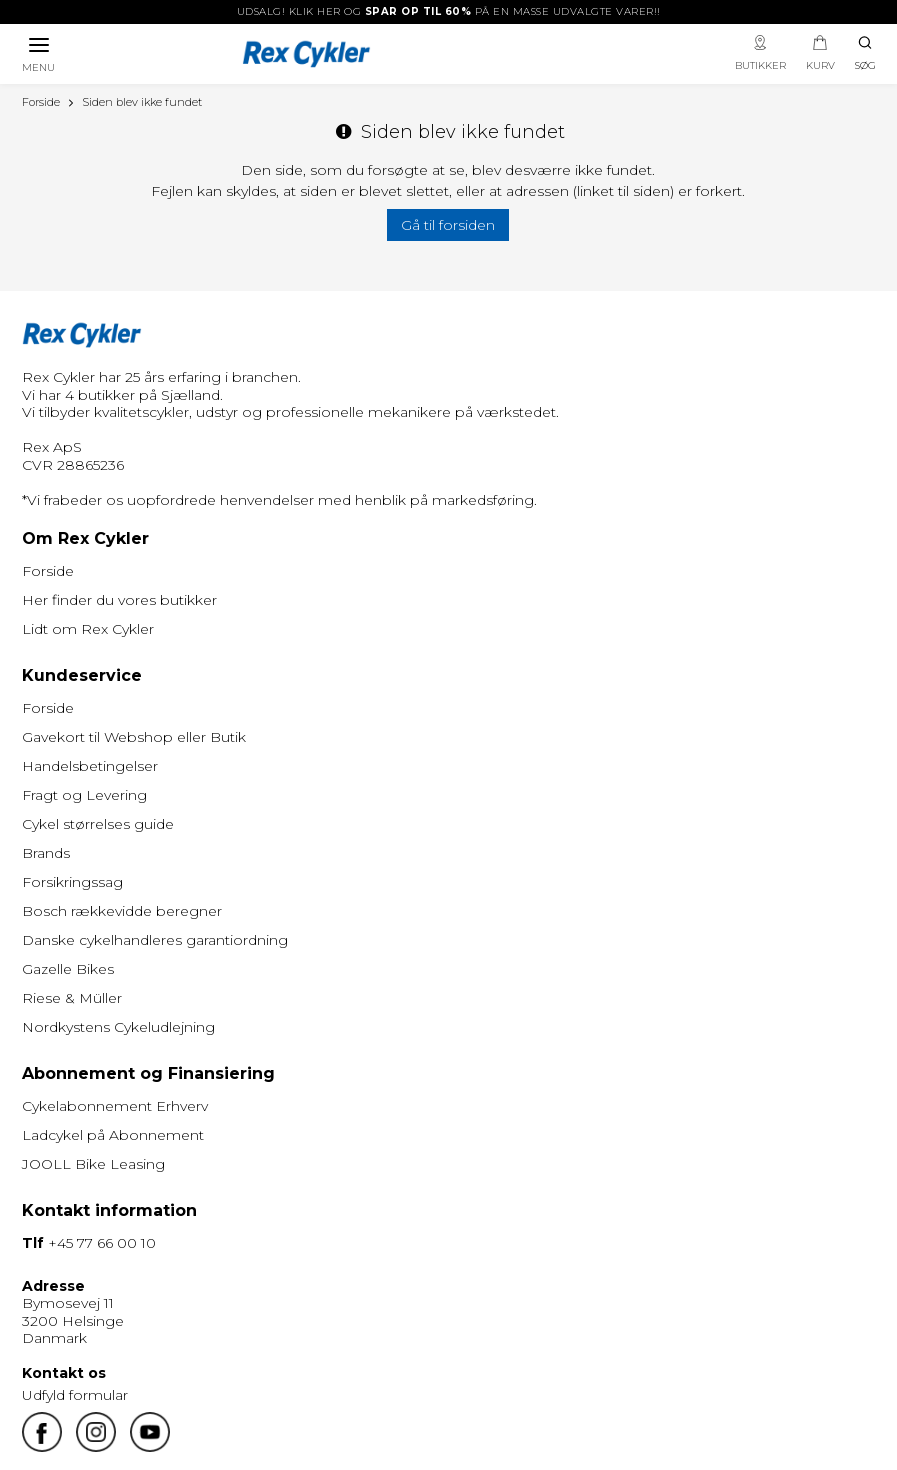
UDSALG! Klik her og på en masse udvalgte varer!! (449, 11)
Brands (46, 853)
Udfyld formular (75, 1395)
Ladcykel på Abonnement (113, 1135)
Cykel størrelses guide (98, 824)
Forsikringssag (72, 882)
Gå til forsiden (448, 225)
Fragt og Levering (84, 795)
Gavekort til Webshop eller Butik (134, 737)
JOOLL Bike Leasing (93, 1164)
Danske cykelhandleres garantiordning (155, 940)
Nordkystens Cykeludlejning (118, 1027)
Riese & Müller (72, 998)
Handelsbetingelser (90, 766)
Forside (48, 571)
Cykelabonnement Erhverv (115, 1106)
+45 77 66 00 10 (102, 1243)
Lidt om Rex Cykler (88, 629)
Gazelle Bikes (68, 969)
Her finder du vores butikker (119, 600)
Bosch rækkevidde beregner (122, 911)
